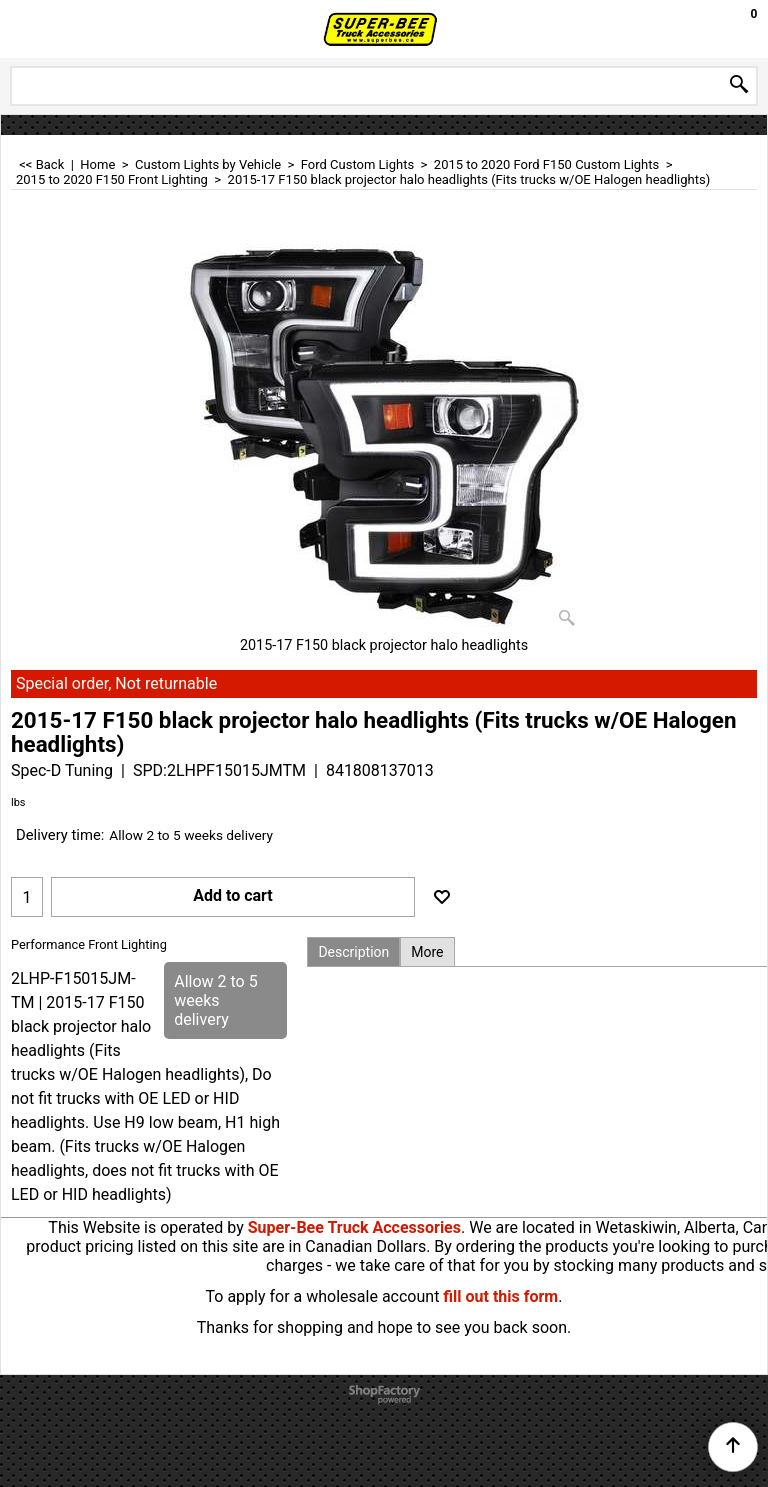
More (427, 952)
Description (353, 952)
